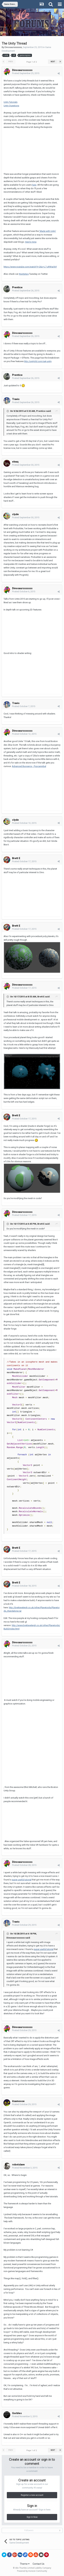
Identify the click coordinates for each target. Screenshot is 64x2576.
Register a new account (32, 2495)
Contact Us (38, 2563)
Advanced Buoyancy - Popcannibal (29, 766)
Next (53, 62)
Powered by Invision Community (32, 2571)
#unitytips (24, 274)
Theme (25, 2563)
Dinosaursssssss (13, 47)
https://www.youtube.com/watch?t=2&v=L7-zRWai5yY (30, 266)
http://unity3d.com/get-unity (38, 361)
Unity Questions (11, 105)
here (34, 185)
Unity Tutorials (10, 102)
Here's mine (30, 242)
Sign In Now (32, 2517)
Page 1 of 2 (32, 62)
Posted (25, 73)
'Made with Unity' (47, 231)
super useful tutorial (21, 1879)
